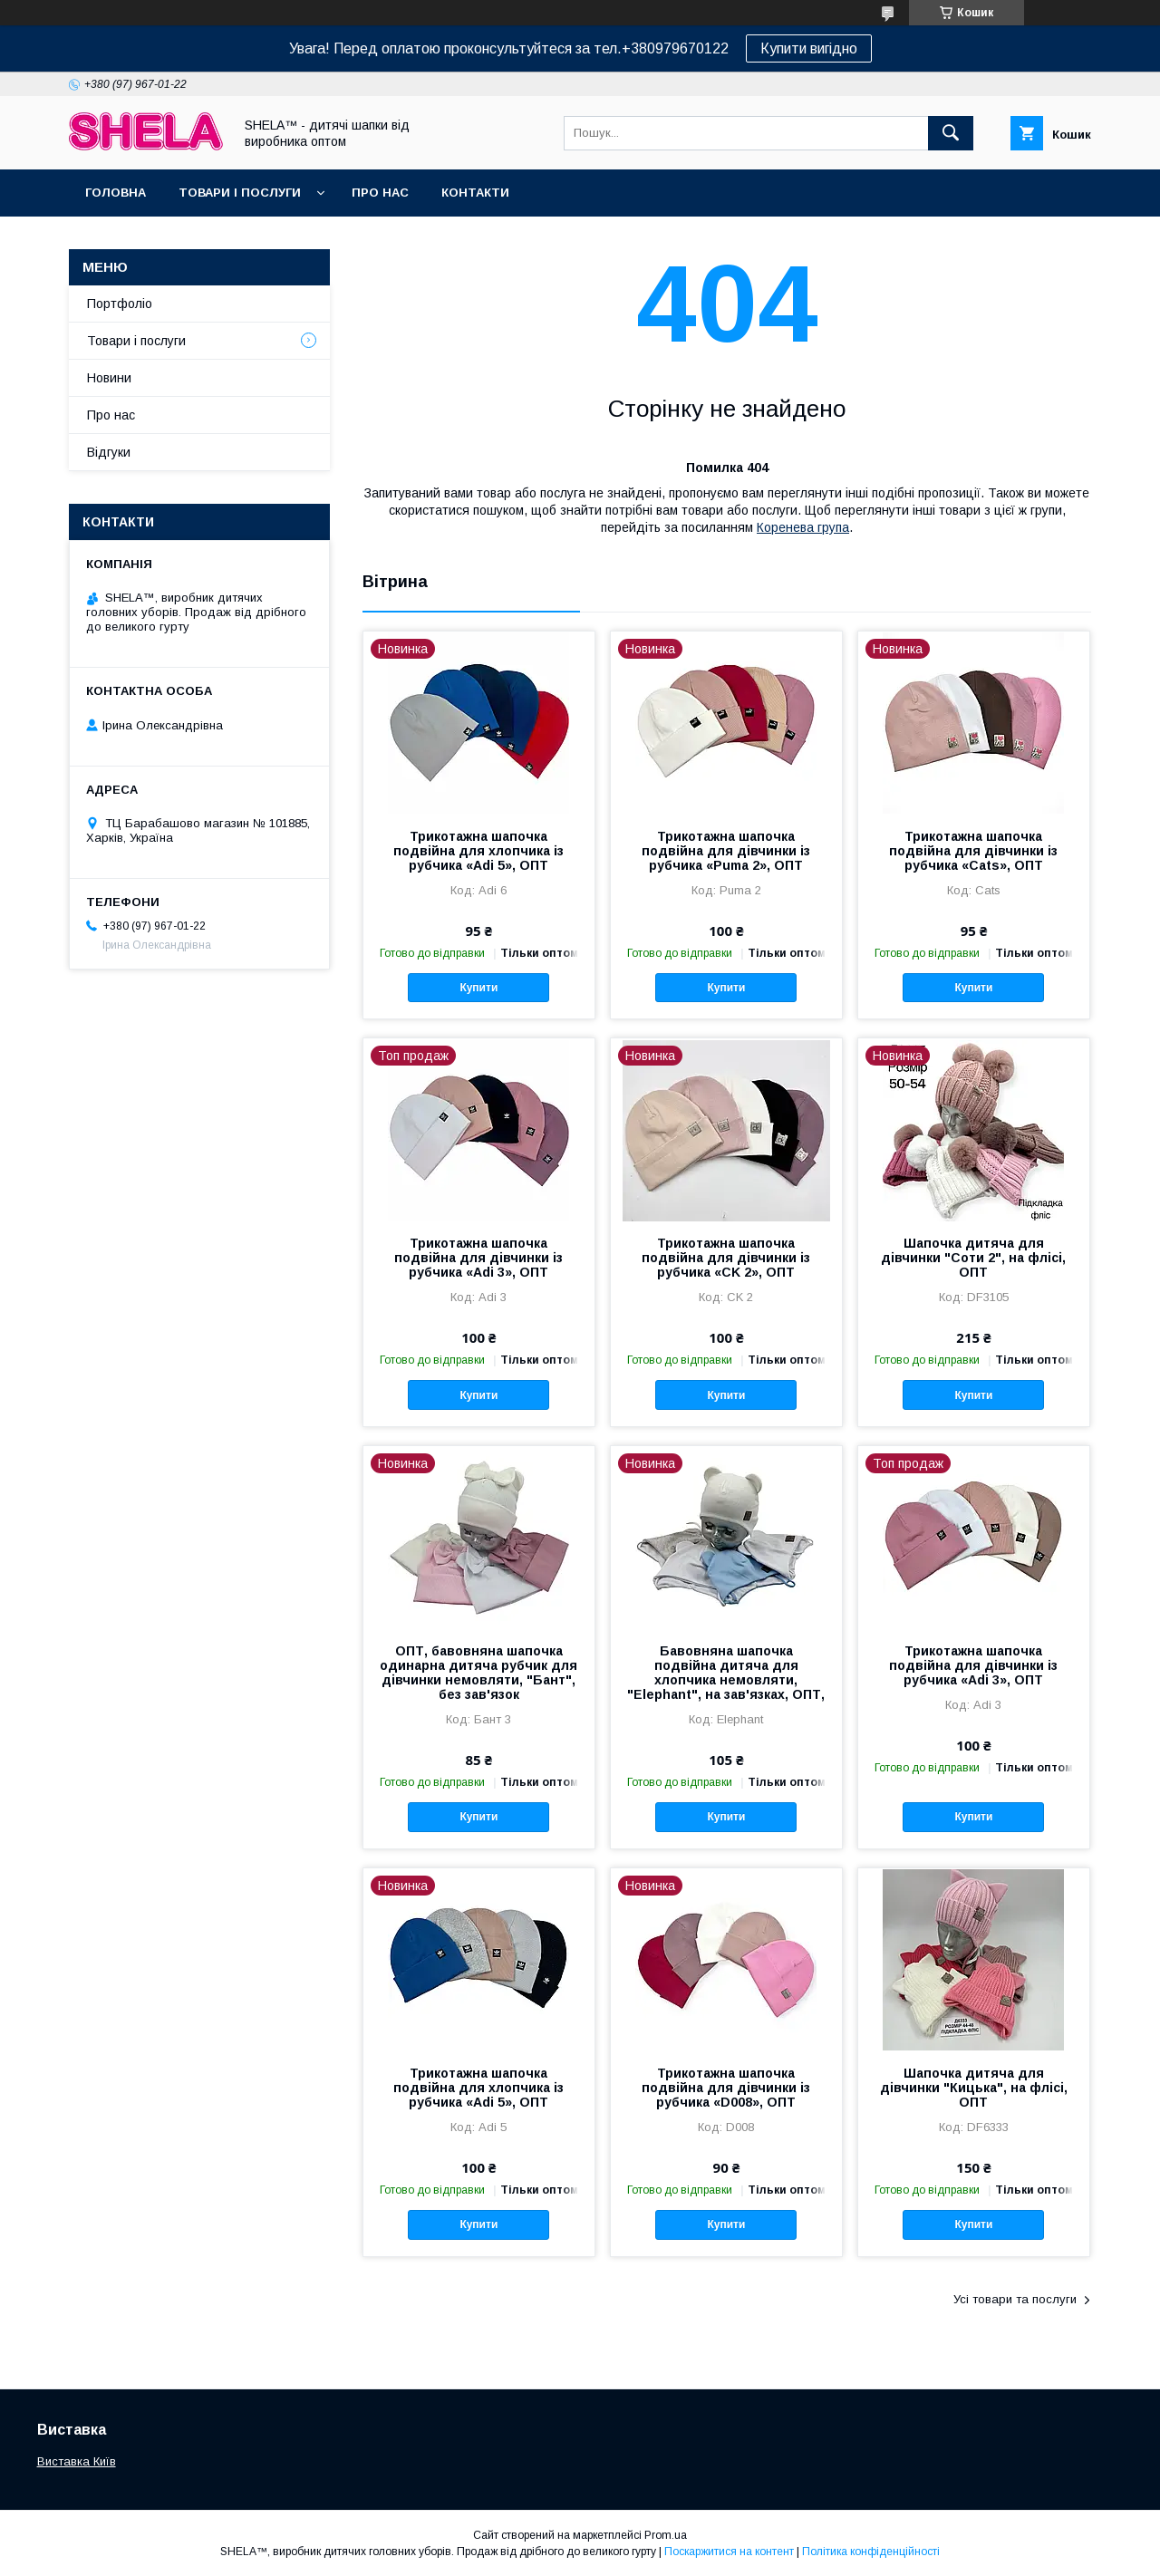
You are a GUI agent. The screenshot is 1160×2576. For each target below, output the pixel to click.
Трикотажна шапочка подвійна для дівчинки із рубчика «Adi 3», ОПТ (478, 1257)
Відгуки (108, 452)
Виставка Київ (76, 2461)
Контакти (475, 192)
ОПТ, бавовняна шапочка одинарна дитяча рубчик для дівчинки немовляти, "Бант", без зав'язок (478, 1673)
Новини (109, 378)
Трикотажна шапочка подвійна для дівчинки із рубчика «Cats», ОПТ (973, 851)
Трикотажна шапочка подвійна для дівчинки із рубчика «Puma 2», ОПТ (726, 851)
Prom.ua (665, 2535)
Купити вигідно (808, 48)
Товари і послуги (240, 192)
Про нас (380, 192)
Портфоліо (119, 303)
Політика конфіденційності (871, 2551)
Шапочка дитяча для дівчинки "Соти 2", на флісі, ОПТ (973, 1257)
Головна (115, 192)
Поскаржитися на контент (729, 2551)
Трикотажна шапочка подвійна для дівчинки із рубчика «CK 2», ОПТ (726, 1257)
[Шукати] (950, 133)
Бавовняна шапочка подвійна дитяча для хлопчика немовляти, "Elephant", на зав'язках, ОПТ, (726, 1673)
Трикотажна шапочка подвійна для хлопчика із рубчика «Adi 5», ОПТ (478, 851)
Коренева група (803, 527)
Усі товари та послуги (1015, 2299)
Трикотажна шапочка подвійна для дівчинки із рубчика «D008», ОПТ (726, 2087)
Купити (478, 987)
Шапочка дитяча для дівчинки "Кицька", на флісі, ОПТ (974, 2087)
